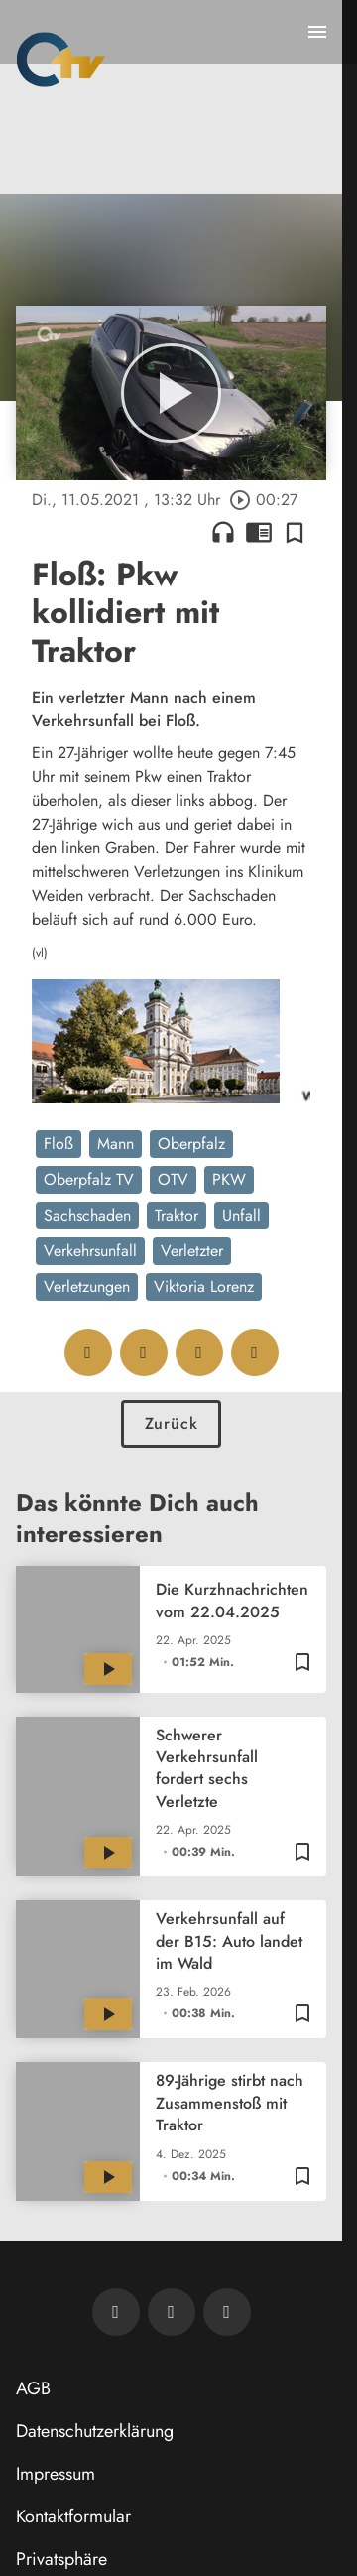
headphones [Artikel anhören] (223, 532)
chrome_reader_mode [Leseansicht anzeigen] (259, 532)
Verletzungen (87, 1286)
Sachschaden (87, 1215)
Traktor (176, 1215)
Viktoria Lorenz (204, 1286)
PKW (229, 1179)
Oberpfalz (191, 1143)
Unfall (241, 1215)
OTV (173, 1179)
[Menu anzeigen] (317, 32)
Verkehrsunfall (90, 1250)
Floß (58, 1143)
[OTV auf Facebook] (171, 2312)
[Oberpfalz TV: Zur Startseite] (61, 59)
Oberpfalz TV (89, 1179)
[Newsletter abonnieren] (116, 2312)
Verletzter (192, 1250)
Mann (115, 1143)
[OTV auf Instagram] (227, 2312)
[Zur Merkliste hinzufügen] (294, 532)
